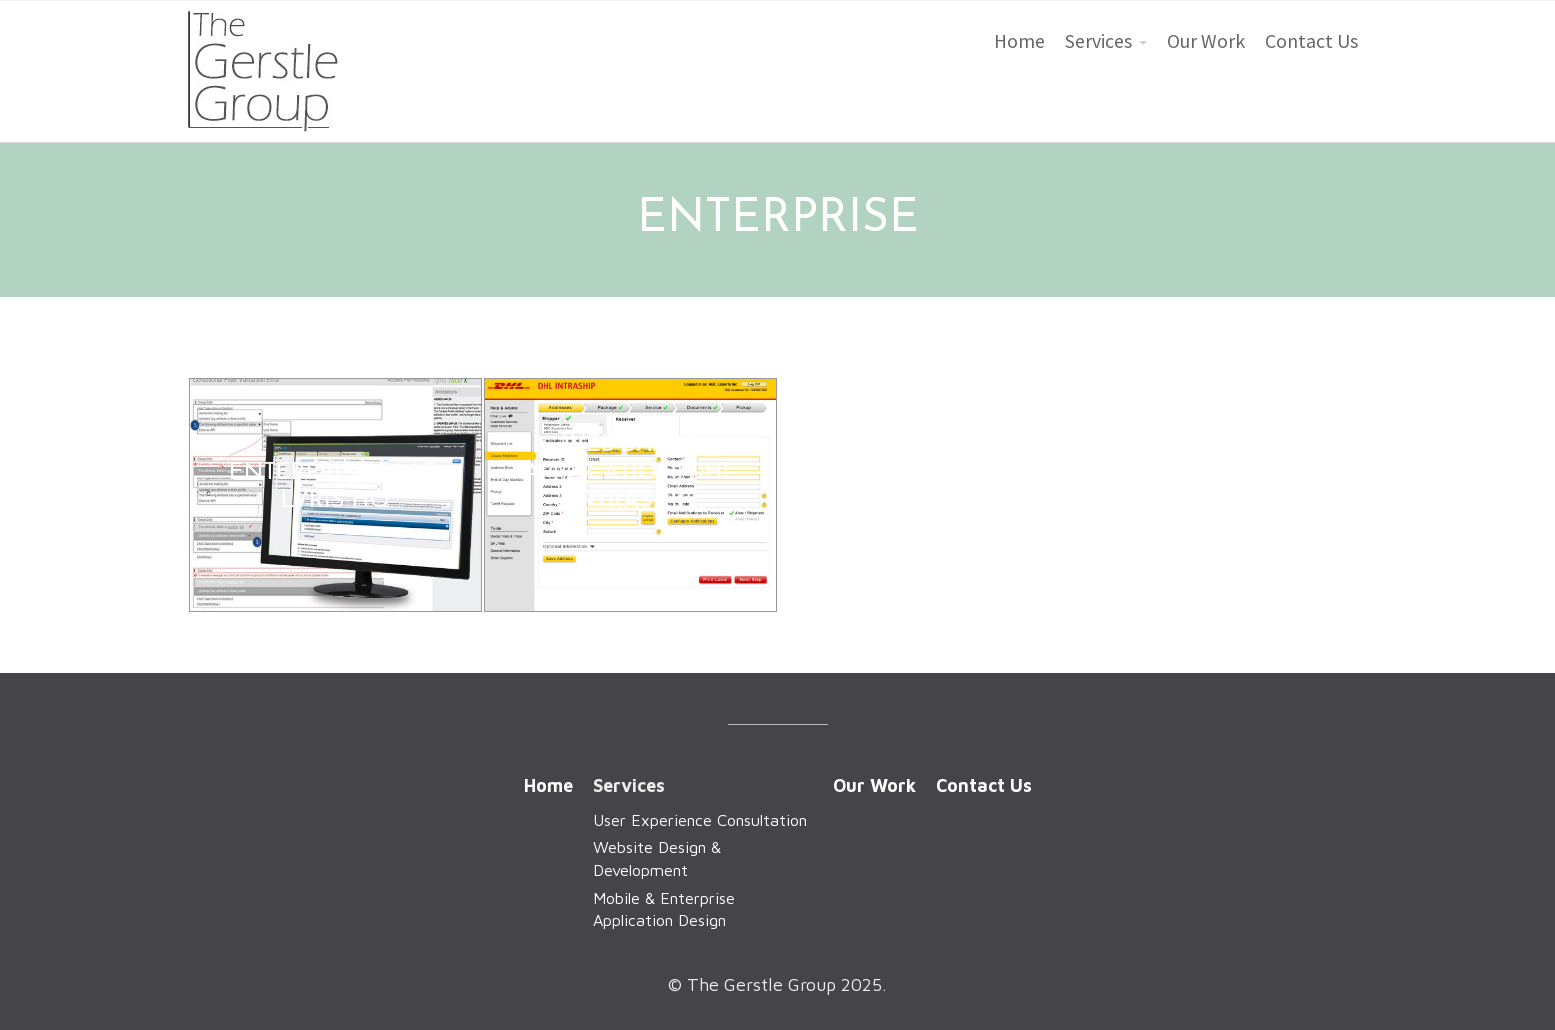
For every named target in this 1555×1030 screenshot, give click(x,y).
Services (1098, 41)
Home (1019, 41)
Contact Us (1311, 41)
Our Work (1206, 41)
